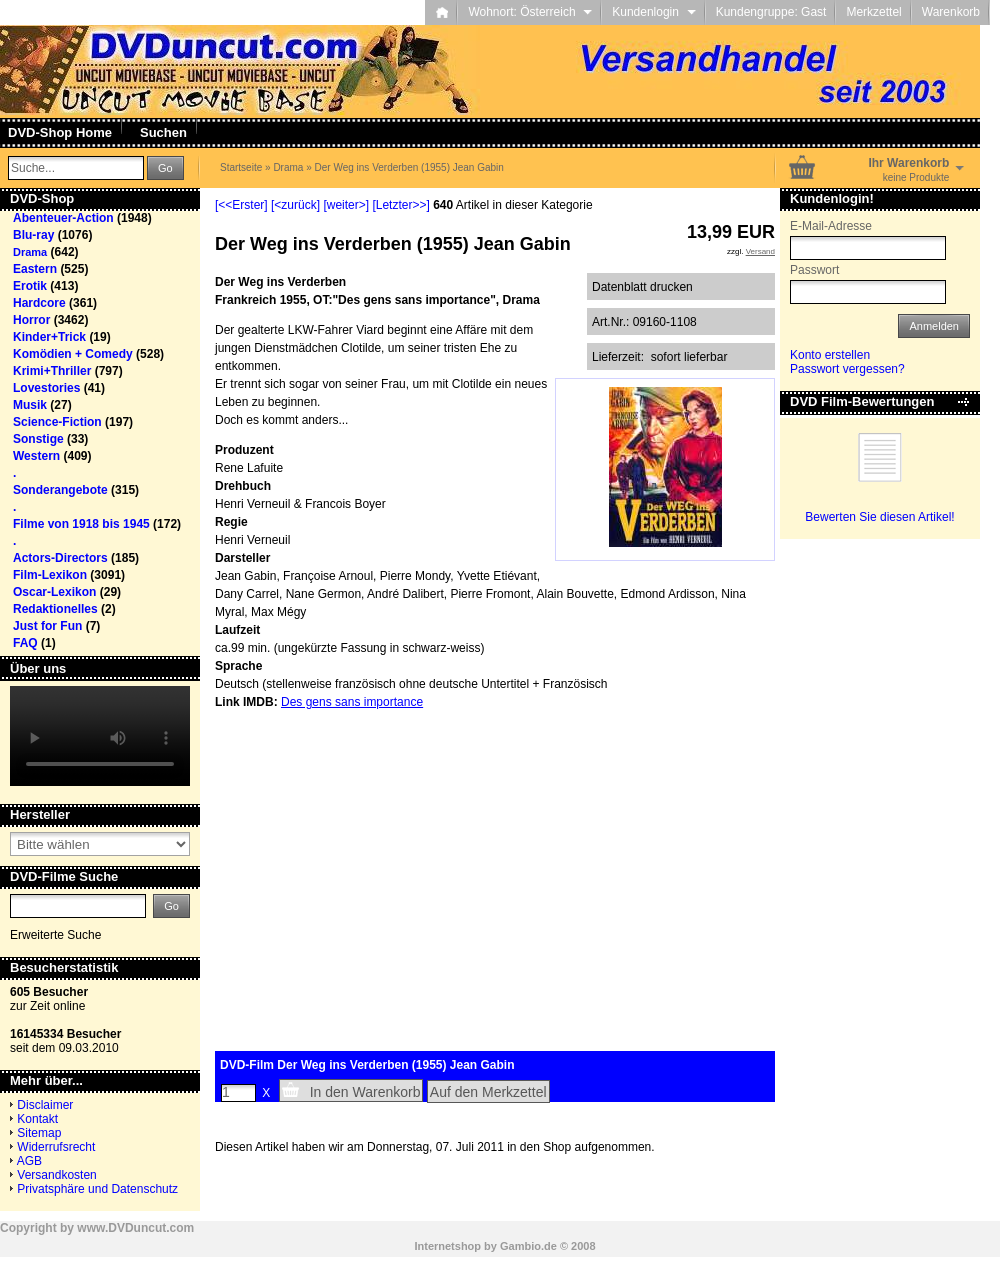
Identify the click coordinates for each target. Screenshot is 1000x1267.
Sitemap (39, 1133)
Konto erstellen (830, 355)
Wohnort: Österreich (530, 12)
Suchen (163, 132)
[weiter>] (346, 205)
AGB (29, 1161)
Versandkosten (56, 1175)
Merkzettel (873, 12)
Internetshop (447, 1246)
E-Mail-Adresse (831, 226)
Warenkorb (951, 12)
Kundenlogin (653, 12)
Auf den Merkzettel (488, 1092)
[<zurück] (295, 205)
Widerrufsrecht (56, 1147)
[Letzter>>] (400, 205)
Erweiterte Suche (55, 935)
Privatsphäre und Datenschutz (97, 1189)
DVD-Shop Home (60, 132)
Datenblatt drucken (642, 287)
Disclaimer (45, 1105)
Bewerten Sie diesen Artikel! (879, 517)
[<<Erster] (241, 205)
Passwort (814, 270)
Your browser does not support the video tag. (100, 736)
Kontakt (37, 1119)
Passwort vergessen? (847, 369)
